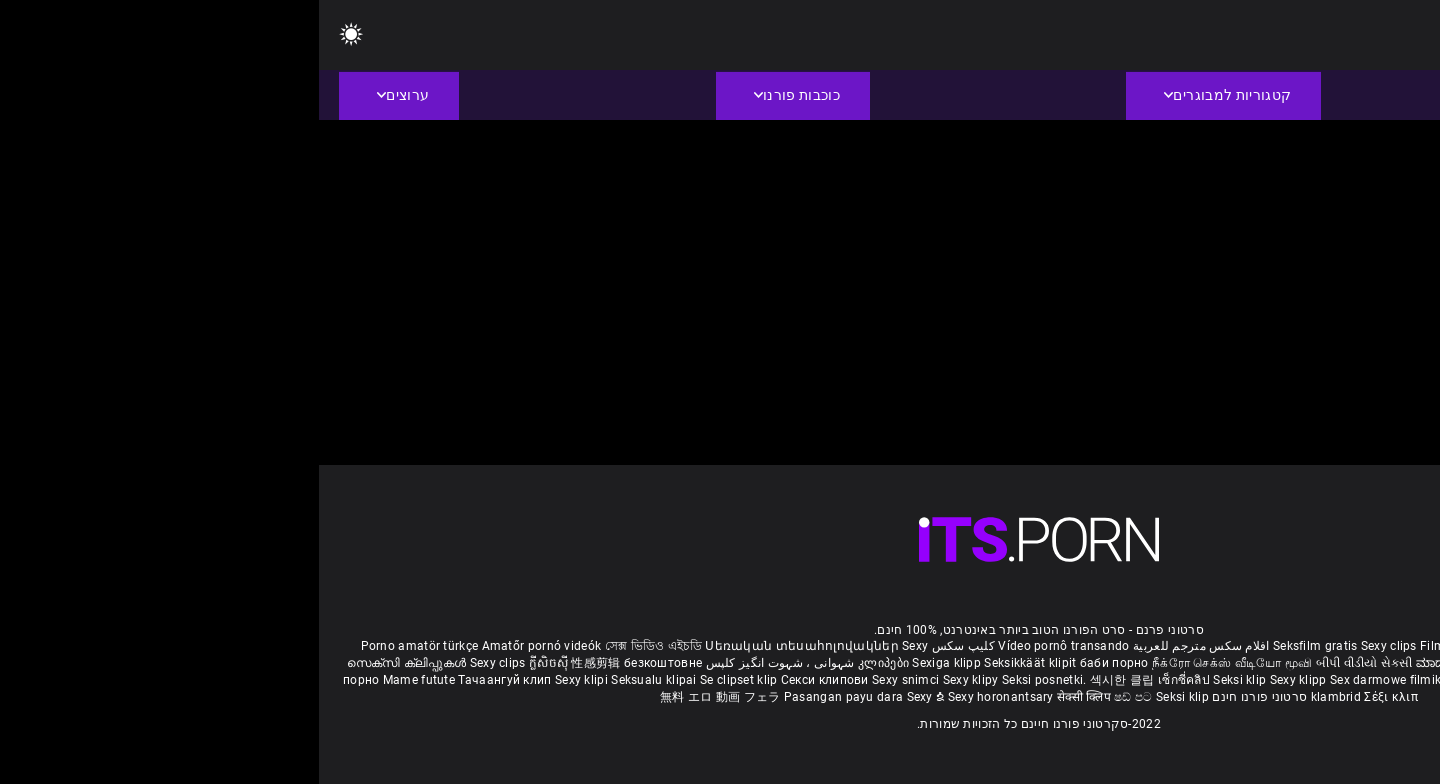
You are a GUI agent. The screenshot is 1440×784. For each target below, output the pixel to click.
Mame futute (100, 680)
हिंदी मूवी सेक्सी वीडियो (1249, 663)
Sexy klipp (981, 680)
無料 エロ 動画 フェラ (401, 697)
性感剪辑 (278, 663)
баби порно (795, 663)
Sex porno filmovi (1178, 680)
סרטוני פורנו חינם (940, 697)
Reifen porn (1366, 646)
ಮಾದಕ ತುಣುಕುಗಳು (1147, 663)
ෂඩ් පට (816, 697)
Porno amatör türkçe (101, 646)
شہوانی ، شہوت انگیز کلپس (459, 663)
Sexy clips (1071, 646)
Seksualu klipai (336, 680)
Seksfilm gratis (996, 646)
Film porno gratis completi (1176, 646)
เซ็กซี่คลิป (866, 680)
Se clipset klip (421, 680)
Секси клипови (507, 680)
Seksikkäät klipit (712, 663)
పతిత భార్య (1333, 663)
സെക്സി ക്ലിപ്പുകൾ (89, 663)
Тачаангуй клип (187, 680)
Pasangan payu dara (526, 697)
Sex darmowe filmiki (1068, 680)
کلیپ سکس (644, 646)
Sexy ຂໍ (608, 697)
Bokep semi (1330, 680)
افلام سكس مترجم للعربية (882, 646)
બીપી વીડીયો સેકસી (1045, 663)
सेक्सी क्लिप (766, 697)
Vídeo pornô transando (744, 646)
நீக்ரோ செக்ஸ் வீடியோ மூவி (913, 663)
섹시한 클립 (805, 680)
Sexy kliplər (1264, 680)
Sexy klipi (264, 680)
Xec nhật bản (1293, 646)
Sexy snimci (588, 680)
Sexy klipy (653, 680)
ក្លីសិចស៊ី (231, 663)
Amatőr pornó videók (223, 646)
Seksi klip (922, 680)
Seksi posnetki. (727, 680)
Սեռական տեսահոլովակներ (484, 646)
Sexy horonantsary (683, 697)
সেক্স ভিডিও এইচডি (334, 646)
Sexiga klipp (629, 663)
